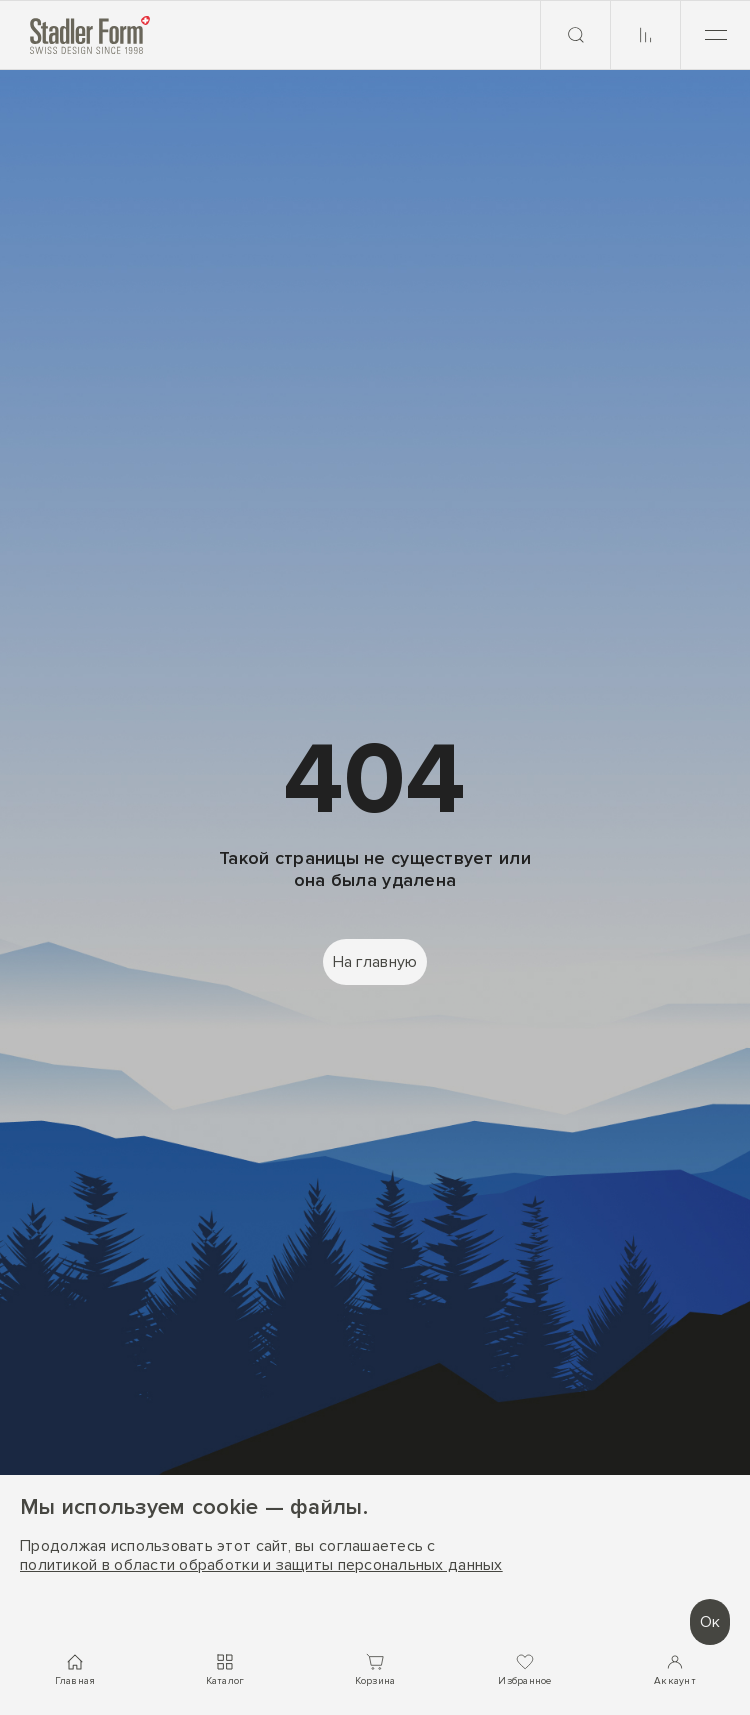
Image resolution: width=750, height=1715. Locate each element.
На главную (375, 962)
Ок (710, 1622)
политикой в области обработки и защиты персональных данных (261, 1565)
